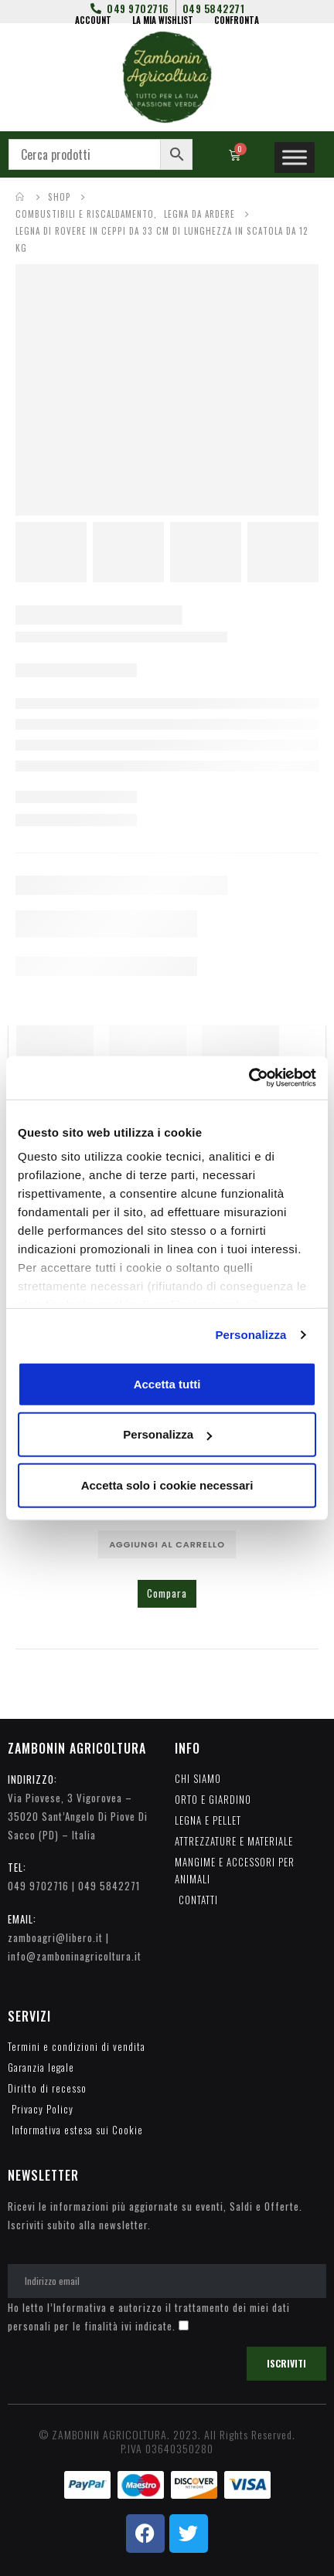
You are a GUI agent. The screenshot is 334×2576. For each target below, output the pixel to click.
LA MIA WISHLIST (162, 20)
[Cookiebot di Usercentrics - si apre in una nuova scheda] (248, 1078)
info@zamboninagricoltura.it (74, 1956)
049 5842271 (109, 1885)
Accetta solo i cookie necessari (167, 1484)
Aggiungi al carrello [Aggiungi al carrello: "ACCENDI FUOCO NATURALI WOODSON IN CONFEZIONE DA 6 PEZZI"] (167, 1544)
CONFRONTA (236, 20)
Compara (167, 1593)
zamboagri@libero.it (55, 1937)
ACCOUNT (93, 20)
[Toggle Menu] (294, 157)
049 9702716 (38, 1885)
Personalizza (250, 1334)
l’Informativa (77, 2307)
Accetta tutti (167, 1383)
